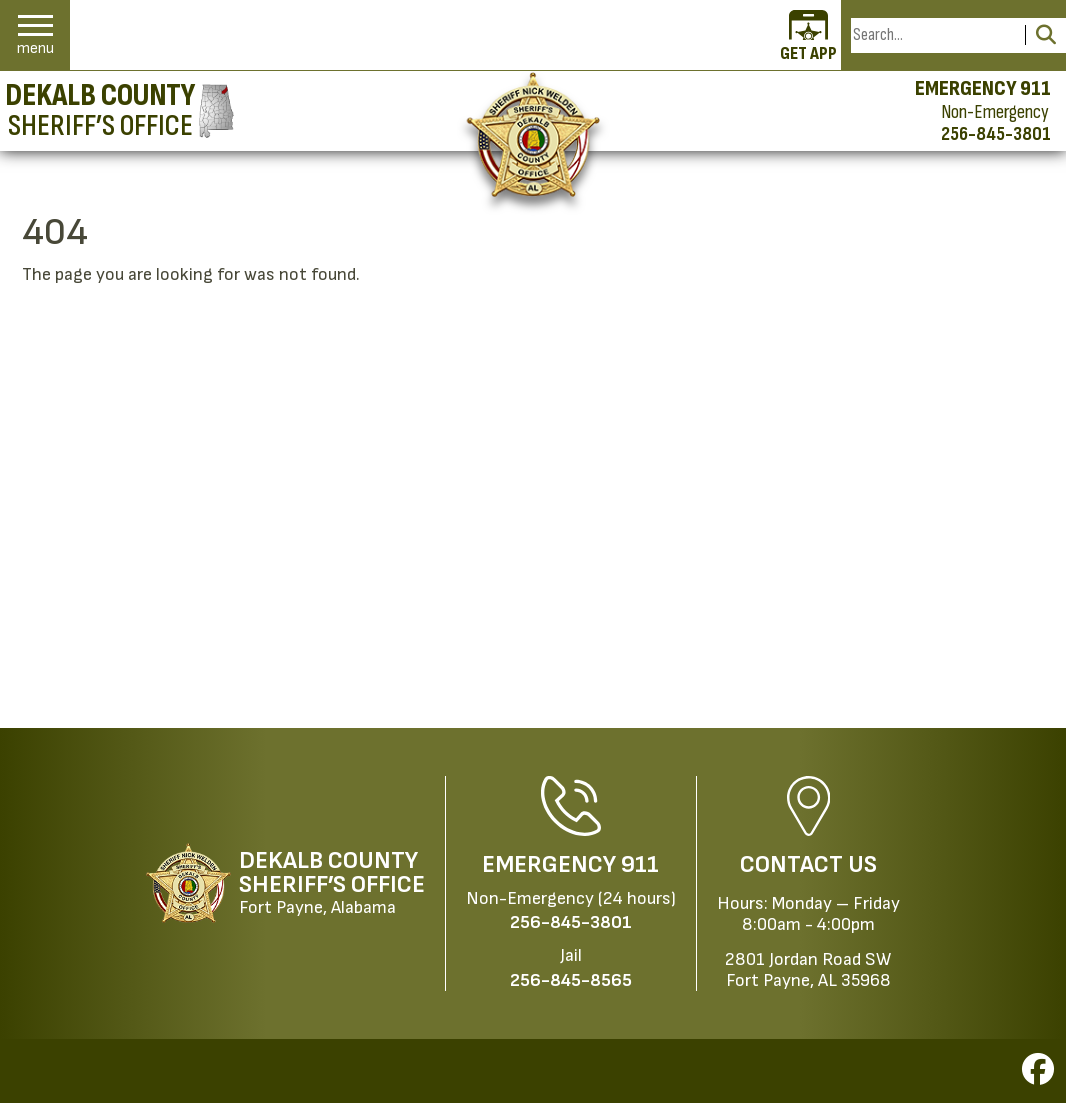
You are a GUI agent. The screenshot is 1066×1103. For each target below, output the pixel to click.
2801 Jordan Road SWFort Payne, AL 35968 (808, 970)
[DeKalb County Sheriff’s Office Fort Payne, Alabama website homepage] (285, 883)
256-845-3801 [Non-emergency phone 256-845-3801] (996, 134)
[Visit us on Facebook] (1038, 1075)
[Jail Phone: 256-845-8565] (571, 980)
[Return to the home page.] (533, 134)
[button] (35, 35)
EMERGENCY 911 (983, 89)
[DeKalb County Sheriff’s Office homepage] (119, 111)
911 (640, 864)
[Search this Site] (935, 35)
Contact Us (808, 864)
